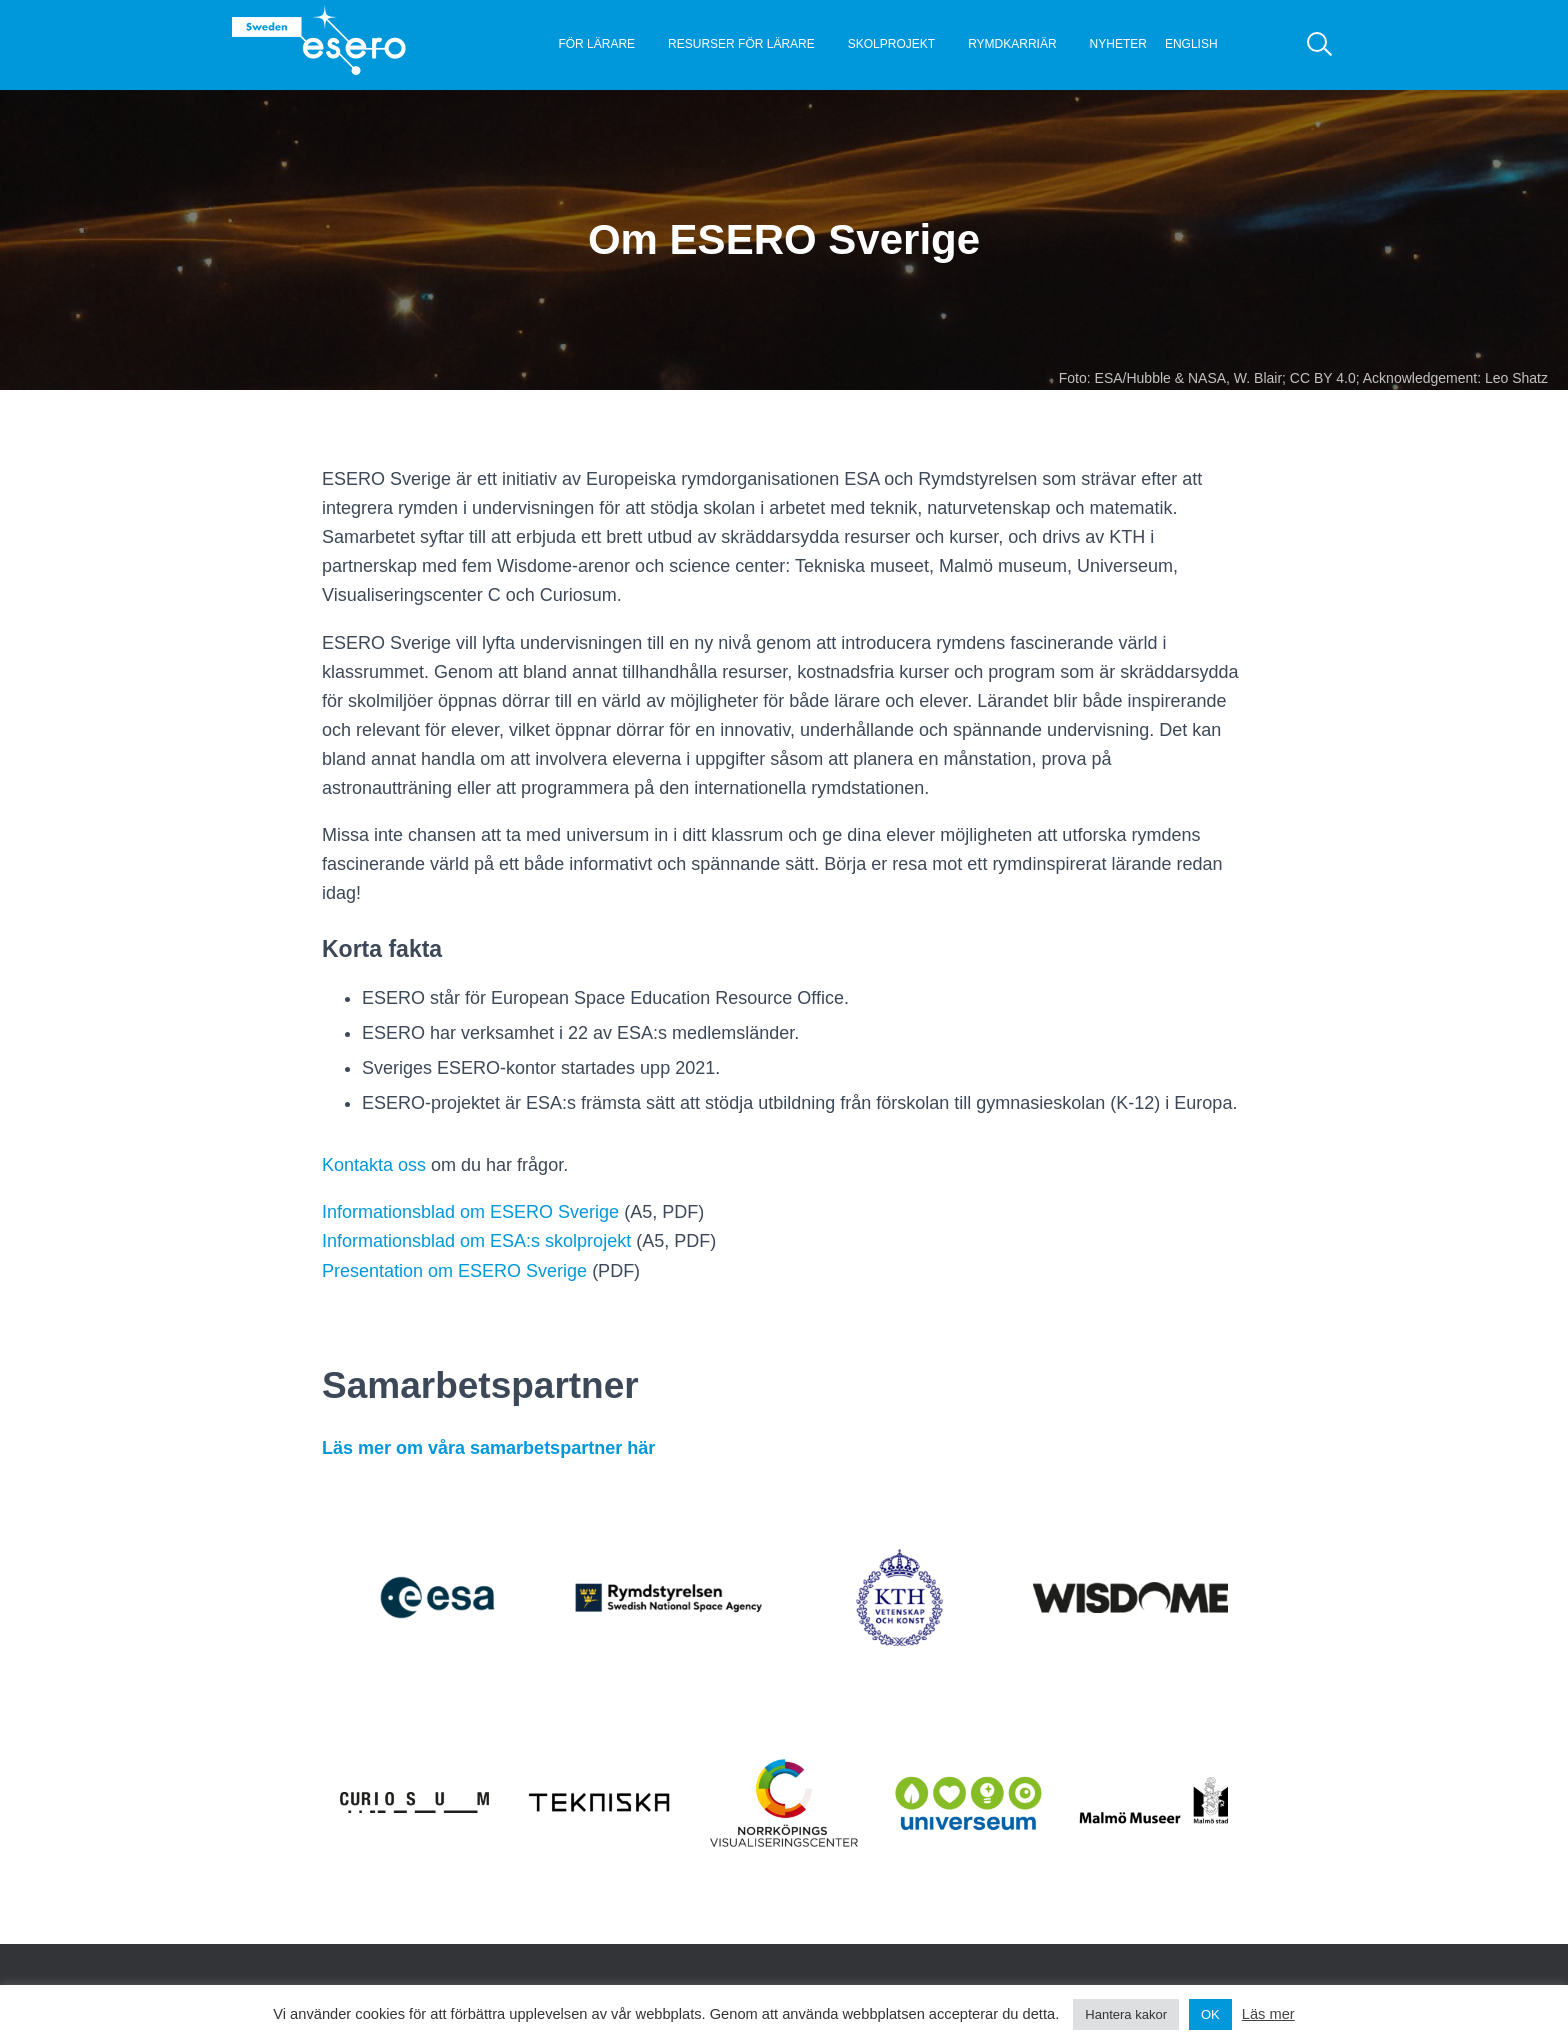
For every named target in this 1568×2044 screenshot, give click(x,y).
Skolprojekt (891, 44)
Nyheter (1118, 44)
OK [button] (1210, 2014)
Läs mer (1268, 2014)
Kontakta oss (374, 1165)
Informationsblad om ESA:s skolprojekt (476, 1241)
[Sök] (1320, 45)
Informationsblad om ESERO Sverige (470, 1212)
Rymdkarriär (1012, 44)
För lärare (596, 44)
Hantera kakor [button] (1126, 2014)
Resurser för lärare (741, 44)
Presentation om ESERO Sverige (454, 1271)
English (1191, 44)
